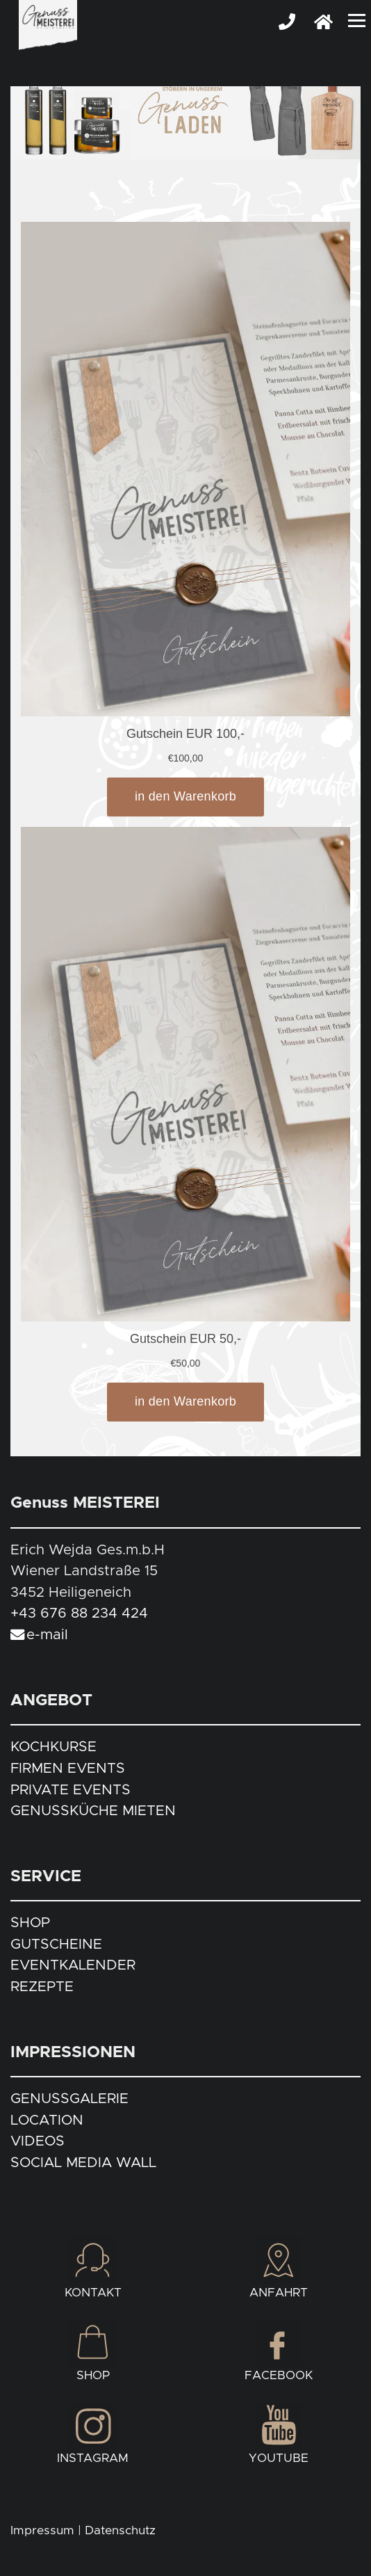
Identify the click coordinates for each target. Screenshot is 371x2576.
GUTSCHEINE (56, 1944)
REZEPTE (42, 1987)
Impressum (42, 2531)
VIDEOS (37, 2141)
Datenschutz (120, 2531)
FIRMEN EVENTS (67, 1769)
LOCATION (46, 2120)
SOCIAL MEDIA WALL (83, 2163)
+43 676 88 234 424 (79, 1613)
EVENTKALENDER (72, 1965)
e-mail (47, 1635)
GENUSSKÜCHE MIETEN (93, 1811)
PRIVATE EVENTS (70, 1790)
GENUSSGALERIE (69, 2099)
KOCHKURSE (53, 1747)
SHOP (30, 1923)
